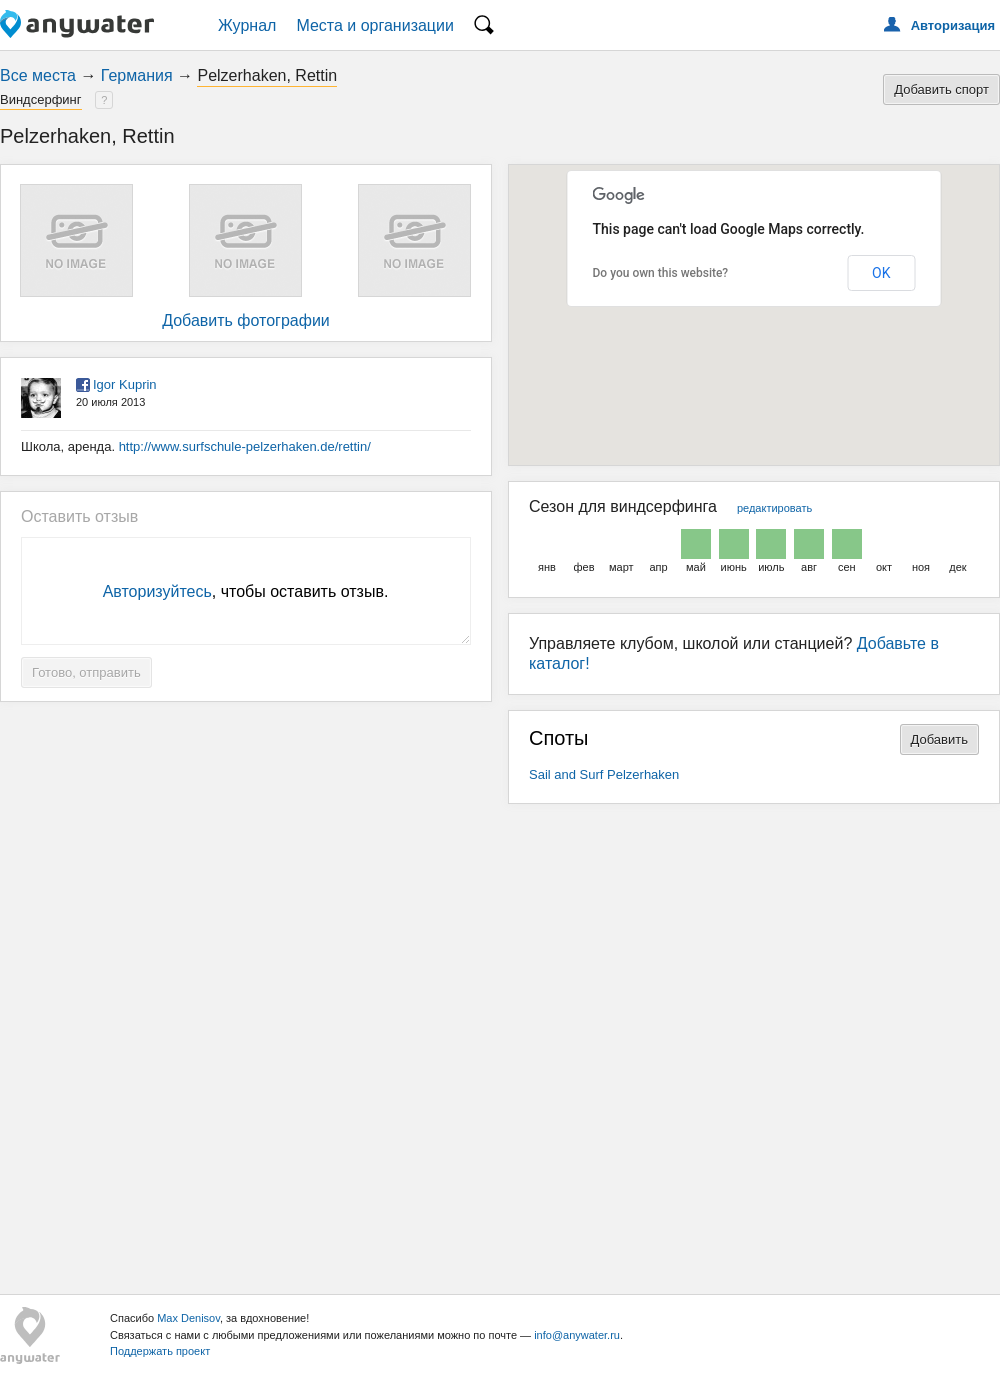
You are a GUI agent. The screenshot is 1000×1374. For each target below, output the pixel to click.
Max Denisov (188, 1318)
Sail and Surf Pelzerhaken (604, 774)
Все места (38, 75)
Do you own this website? (661, 273)
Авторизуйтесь (157, 591)
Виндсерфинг (41, 99)
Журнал (247, 25)
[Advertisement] (500, 1041)
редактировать (774, 508)
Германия (137, 75)
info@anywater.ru (577, 1335)
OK (881, 273)
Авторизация (953, 25)
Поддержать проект (160, 1351)
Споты (559, 738)
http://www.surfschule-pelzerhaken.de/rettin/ (245, 446)
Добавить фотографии (246, 320)
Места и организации (375, 25)
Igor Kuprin (125, 384)
